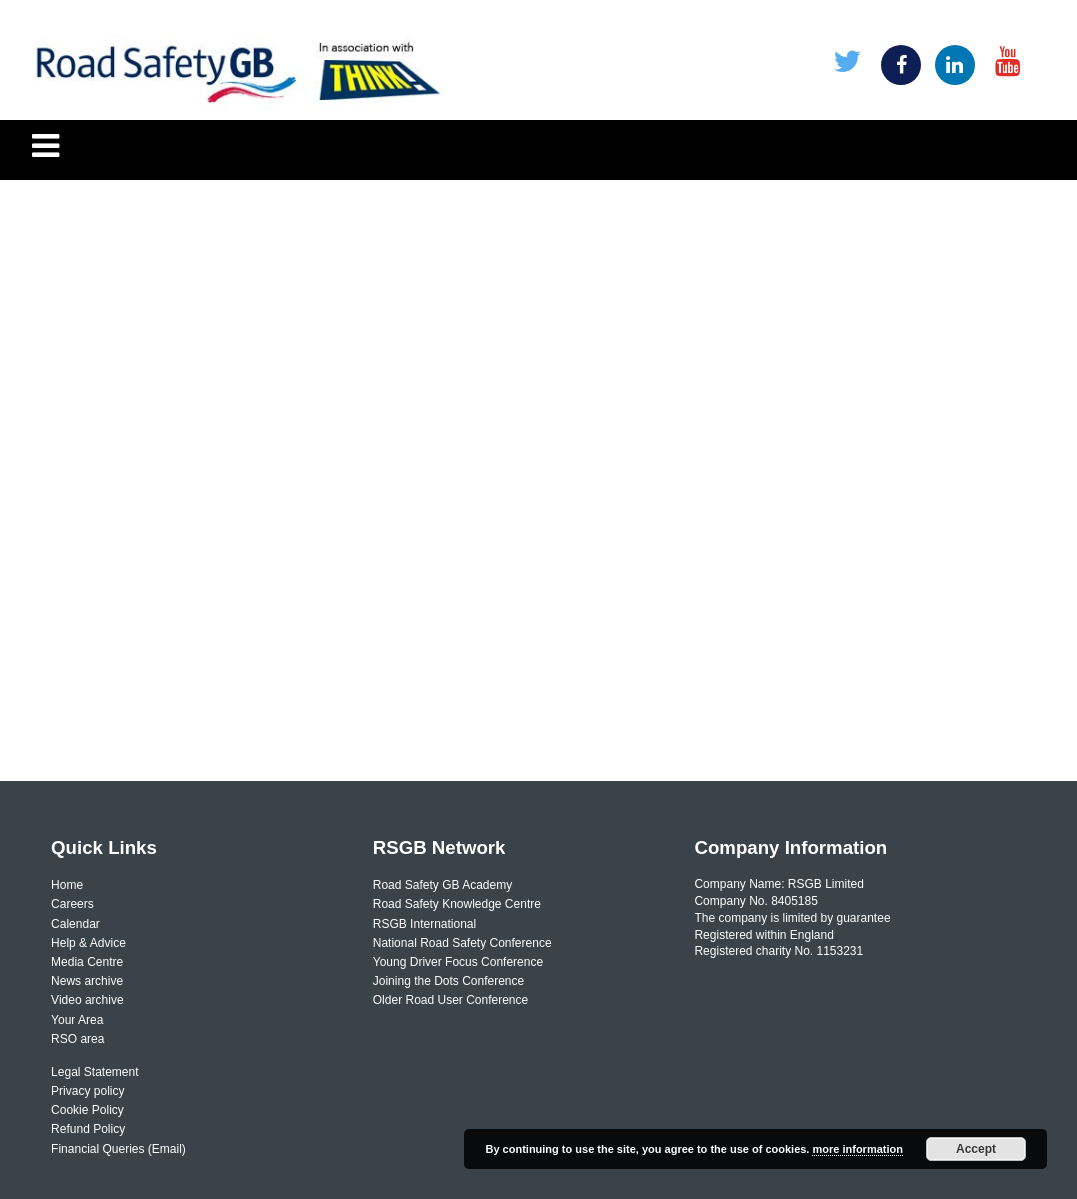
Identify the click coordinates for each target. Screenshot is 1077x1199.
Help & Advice (88, 943)
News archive (87, 981)
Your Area (77, 1020)
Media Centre (87, 962)
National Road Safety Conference (462, 943)
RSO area (77, 1039)
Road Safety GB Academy (442, 885)
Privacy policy (87, 1091)
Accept (976, 1149)
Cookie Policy (87, 1110)
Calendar (75, 924)
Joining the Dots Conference (448, 981)
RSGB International (424, 924)
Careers (72, 904)
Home (67, 885)
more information (857, 1149)
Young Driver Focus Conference (458, 962)
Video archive (87, 1000)
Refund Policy (88, 1129)
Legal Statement (94, 1072)
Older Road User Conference (450, 1000)
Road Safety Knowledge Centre (457, 904)
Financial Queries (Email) (118, 1149)
